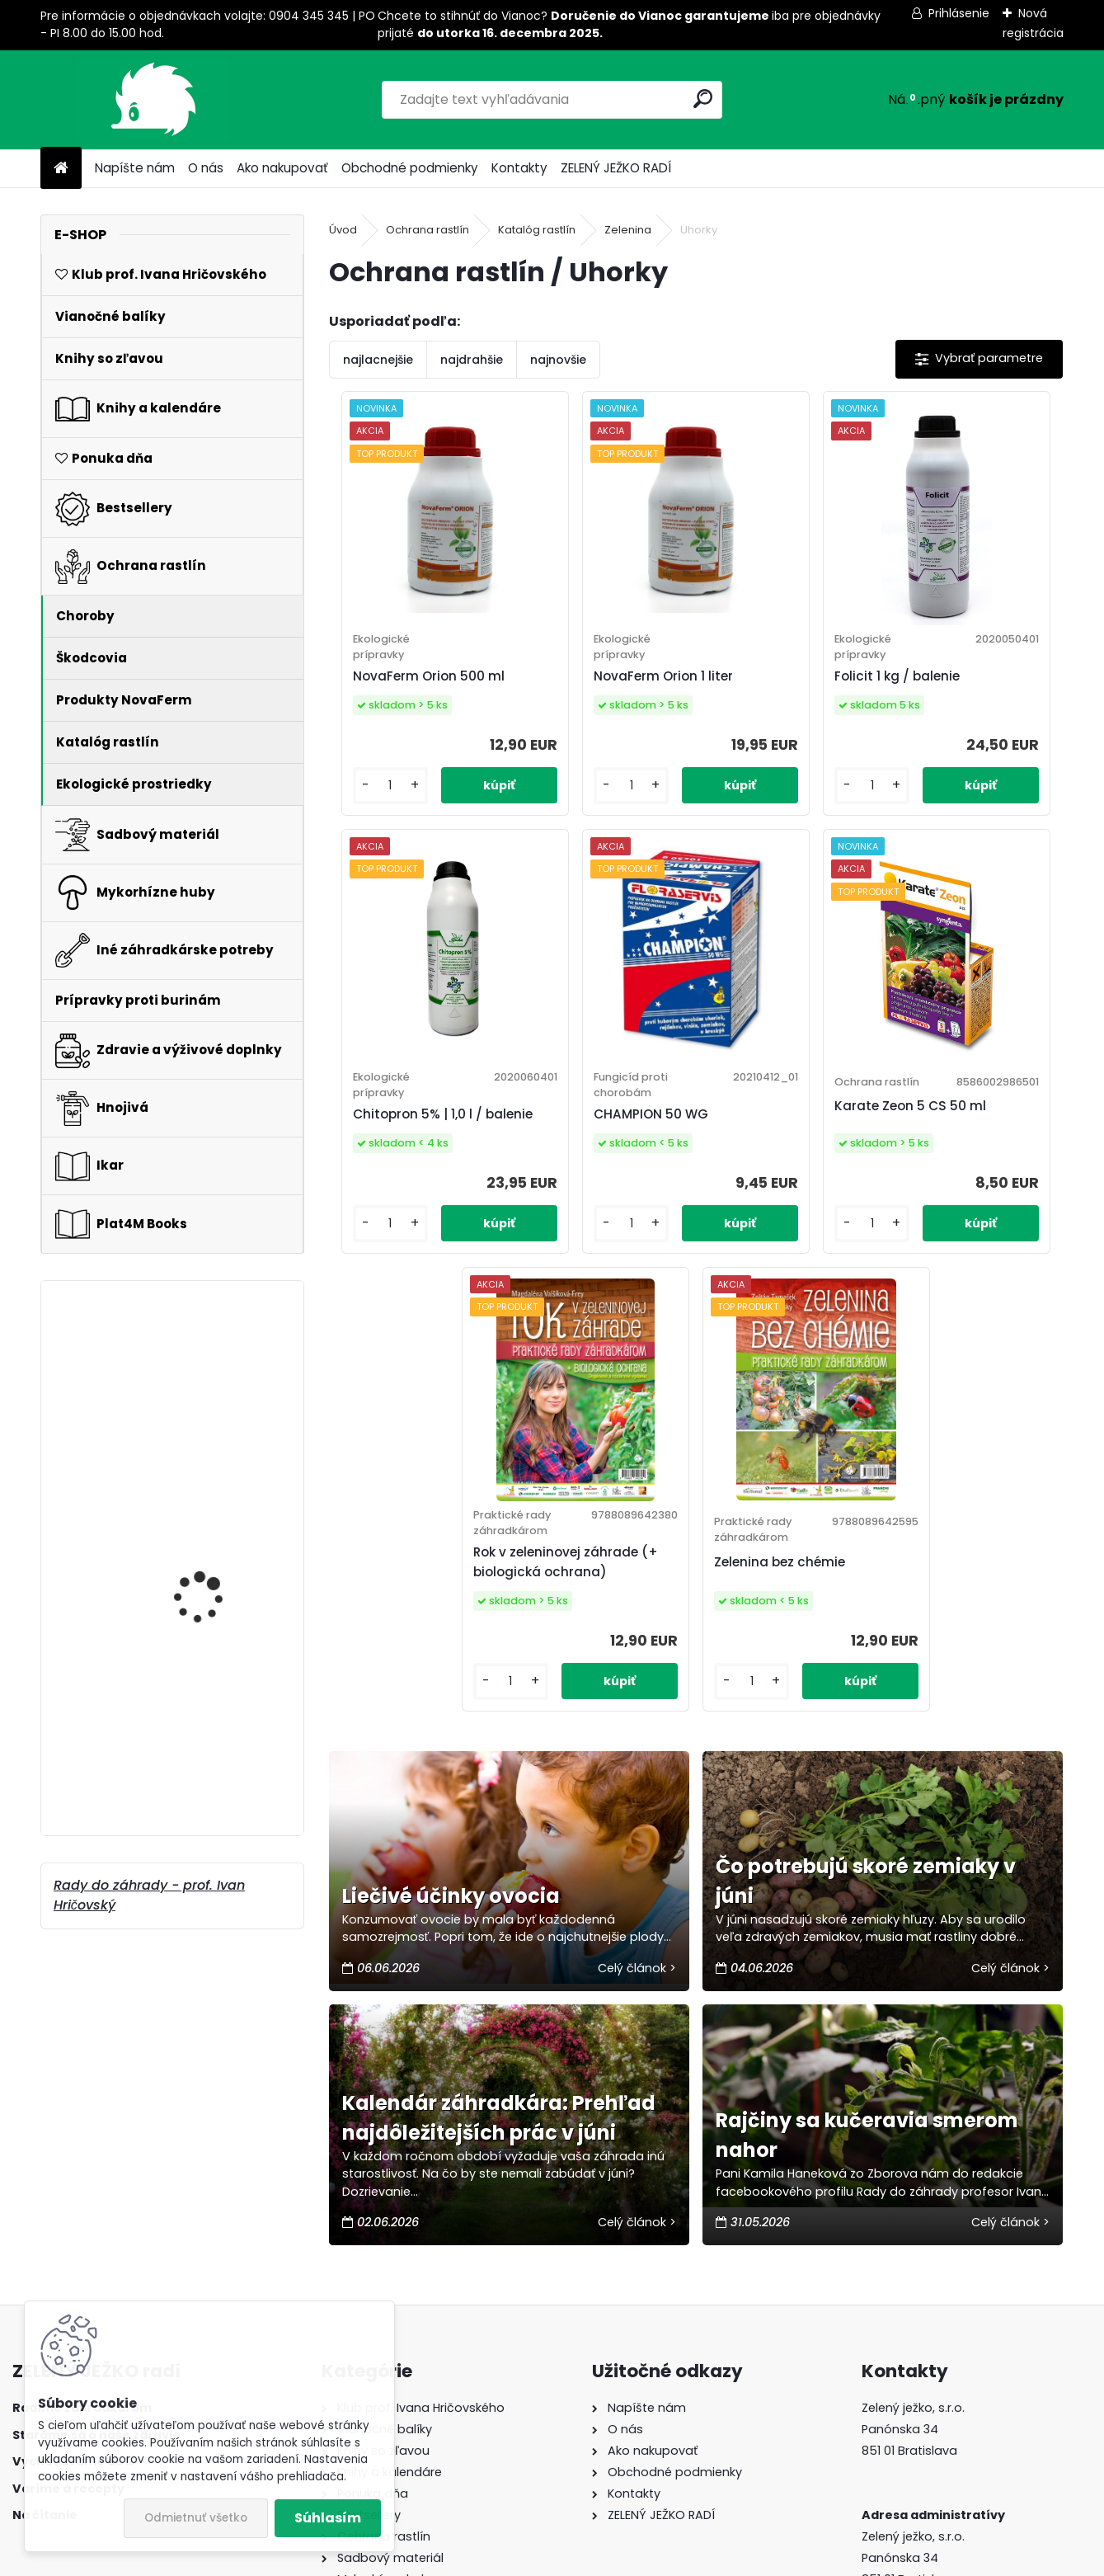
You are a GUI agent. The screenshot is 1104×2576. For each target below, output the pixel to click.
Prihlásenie (958, 13)
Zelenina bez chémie (962, 1187)
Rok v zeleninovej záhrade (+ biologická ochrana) (786, 1184)
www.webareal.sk (619, 2558)
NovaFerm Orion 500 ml (412, 685)
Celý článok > (637, 1601)
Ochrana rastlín (427, 230)
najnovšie (558, 359)
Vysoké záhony (191, 1373)
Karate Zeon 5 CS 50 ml (596, 1179)
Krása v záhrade (197, 1734)
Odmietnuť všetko (195, 2518)
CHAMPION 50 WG (403, 1176)
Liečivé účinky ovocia (451, 1528)
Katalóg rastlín (536, 230)
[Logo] (153, 100)
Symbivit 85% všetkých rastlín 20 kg (213, 1635)
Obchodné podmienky (409, 168)
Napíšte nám (135, 168)
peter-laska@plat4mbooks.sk (951, 2393)
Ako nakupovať (282, 168)
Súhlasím (327, 2517)
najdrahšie (471, 359)
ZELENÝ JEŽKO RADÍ (616, 168)
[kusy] (372, 805)
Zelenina (627, 230)
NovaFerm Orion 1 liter (599, 686)
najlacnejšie (378, 359)
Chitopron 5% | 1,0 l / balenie (961, 685)
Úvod (343, 230)
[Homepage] (61, 168)
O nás (205, 168)
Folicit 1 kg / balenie (776, 686)
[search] (702, 98)
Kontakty (519, 168)
